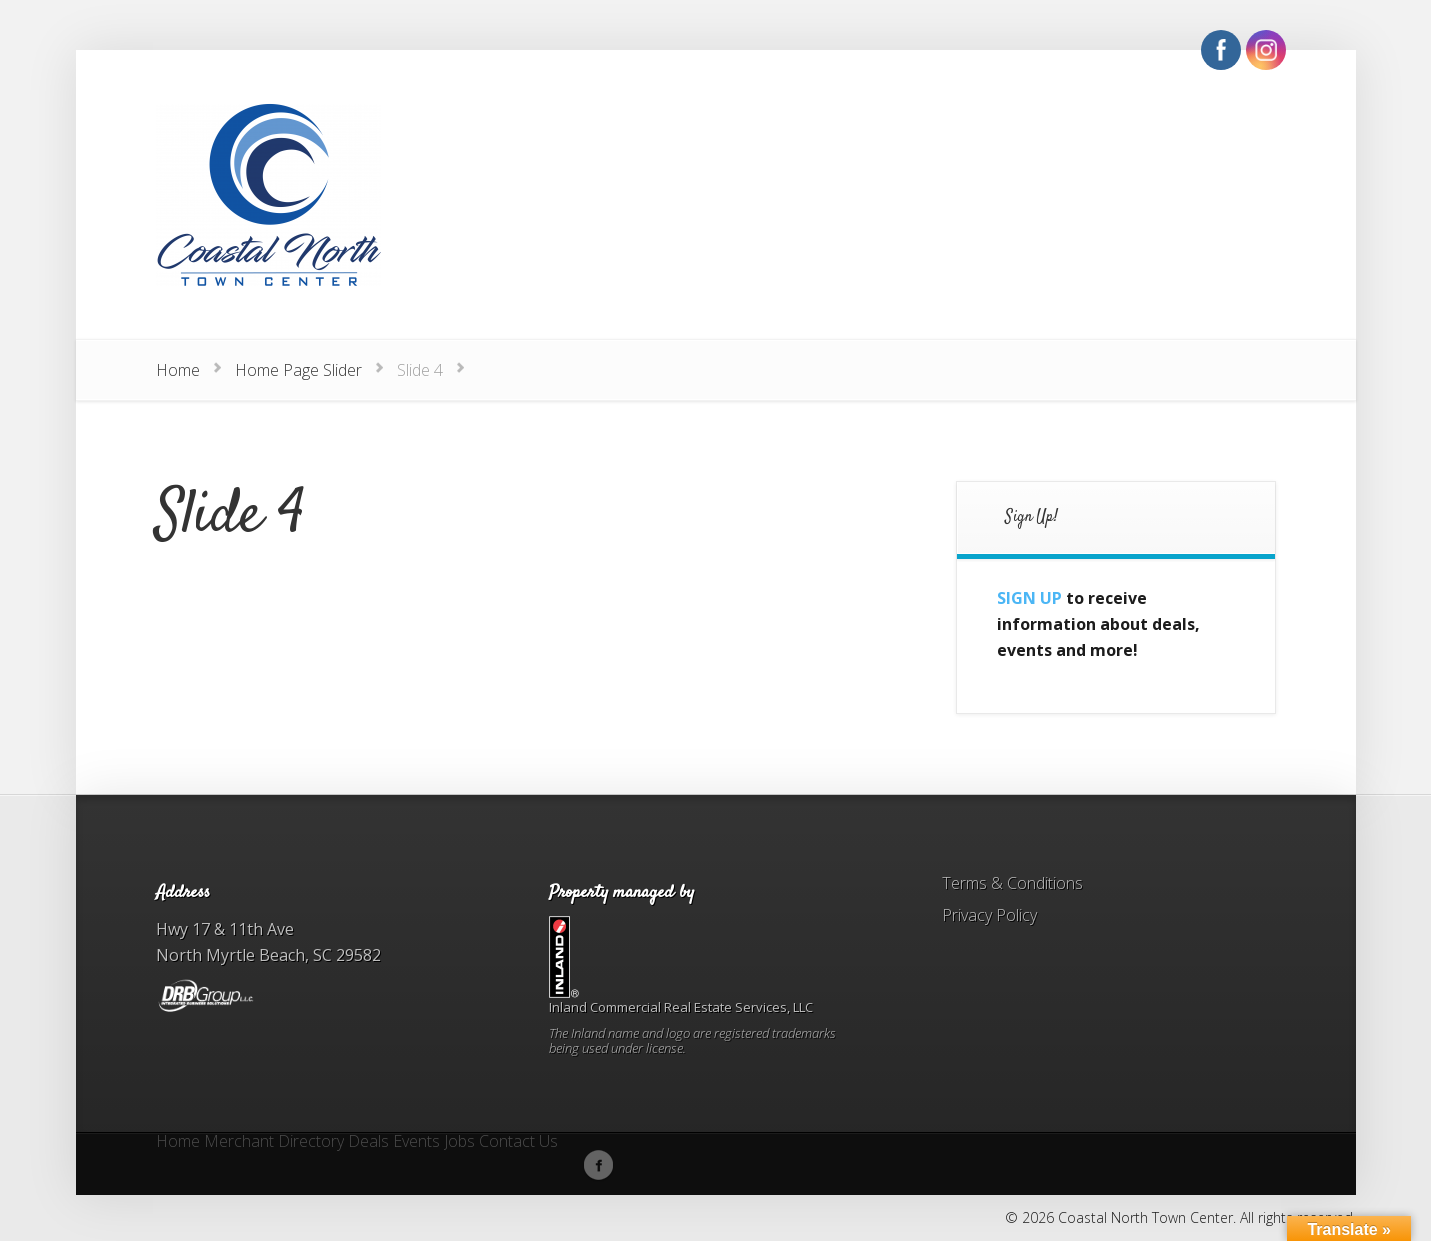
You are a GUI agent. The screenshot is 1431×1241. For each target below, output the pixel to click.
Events (416, 1142)
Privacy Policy (989, 915)
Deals (368, 1142)
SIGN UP (1029, 598)
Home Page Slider (298, 370)
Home (178, 370)
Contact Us (518, 1142)
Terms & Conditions (1012, 883)
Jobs (459, 1142)
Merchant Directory (274, 1142)
